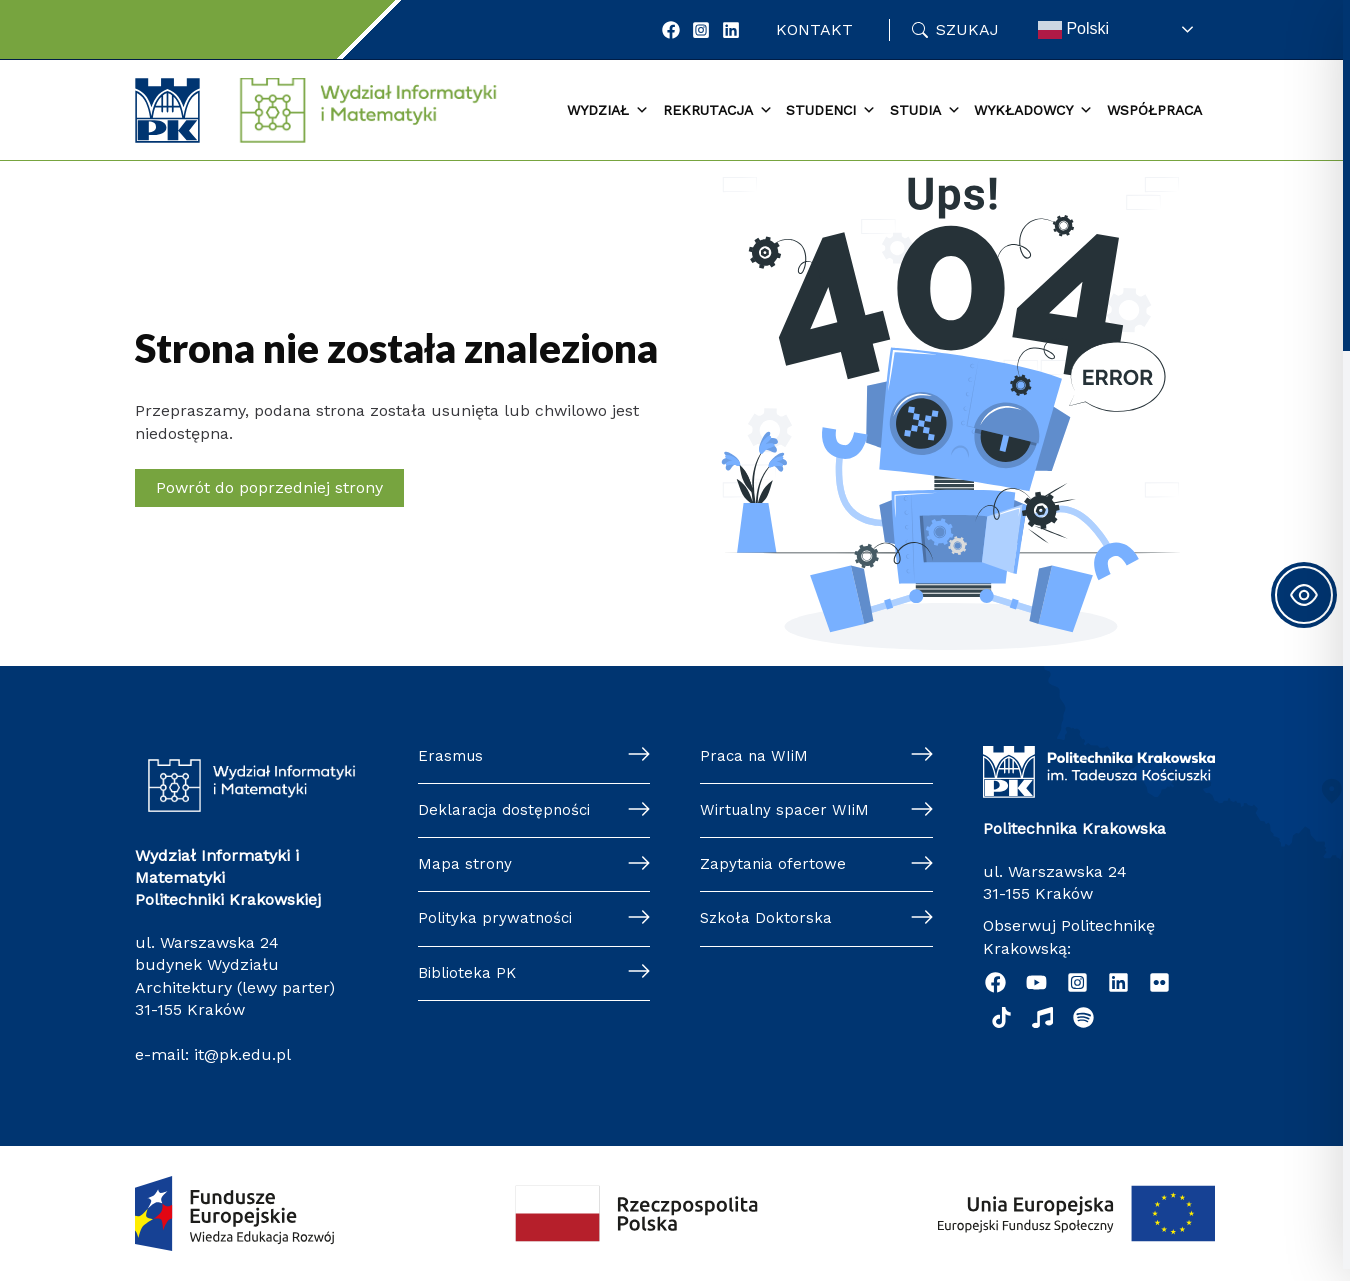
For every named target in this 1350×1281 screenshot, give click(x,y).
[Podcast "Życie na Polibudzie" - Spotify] (1083, 1017)
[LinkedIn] (731, 30)
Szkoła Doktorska (767, 922)
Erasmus (452, 756)
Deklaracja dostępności (507, 811)
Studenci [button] (831, 111)
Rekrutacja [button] (718, 111)
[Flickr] (1159, 982)
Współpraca (1154, 110)
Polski (1073, 30)
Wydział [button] (608, 111)
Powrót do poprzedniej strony (269, 487)
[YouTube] (1036, 982)
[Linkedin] (1118, 982)
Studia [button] (925, 111)
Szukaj (967, 29)
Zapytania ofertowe (774, 867)
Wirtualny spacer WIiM (787, 811)
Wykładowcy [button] (1033, 111)
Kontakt (814, 29)
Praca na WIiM (755, 756)
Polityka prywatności (497, 922)
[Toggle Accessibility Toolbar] (1304, 595)
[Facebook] (671, 30)
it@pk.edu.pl (242, 1054)
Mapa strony (465, 867)
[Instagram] (701, 30)
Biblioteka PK (468, 978)
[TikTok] (1001, 1017)
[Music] (1042, 1017)
